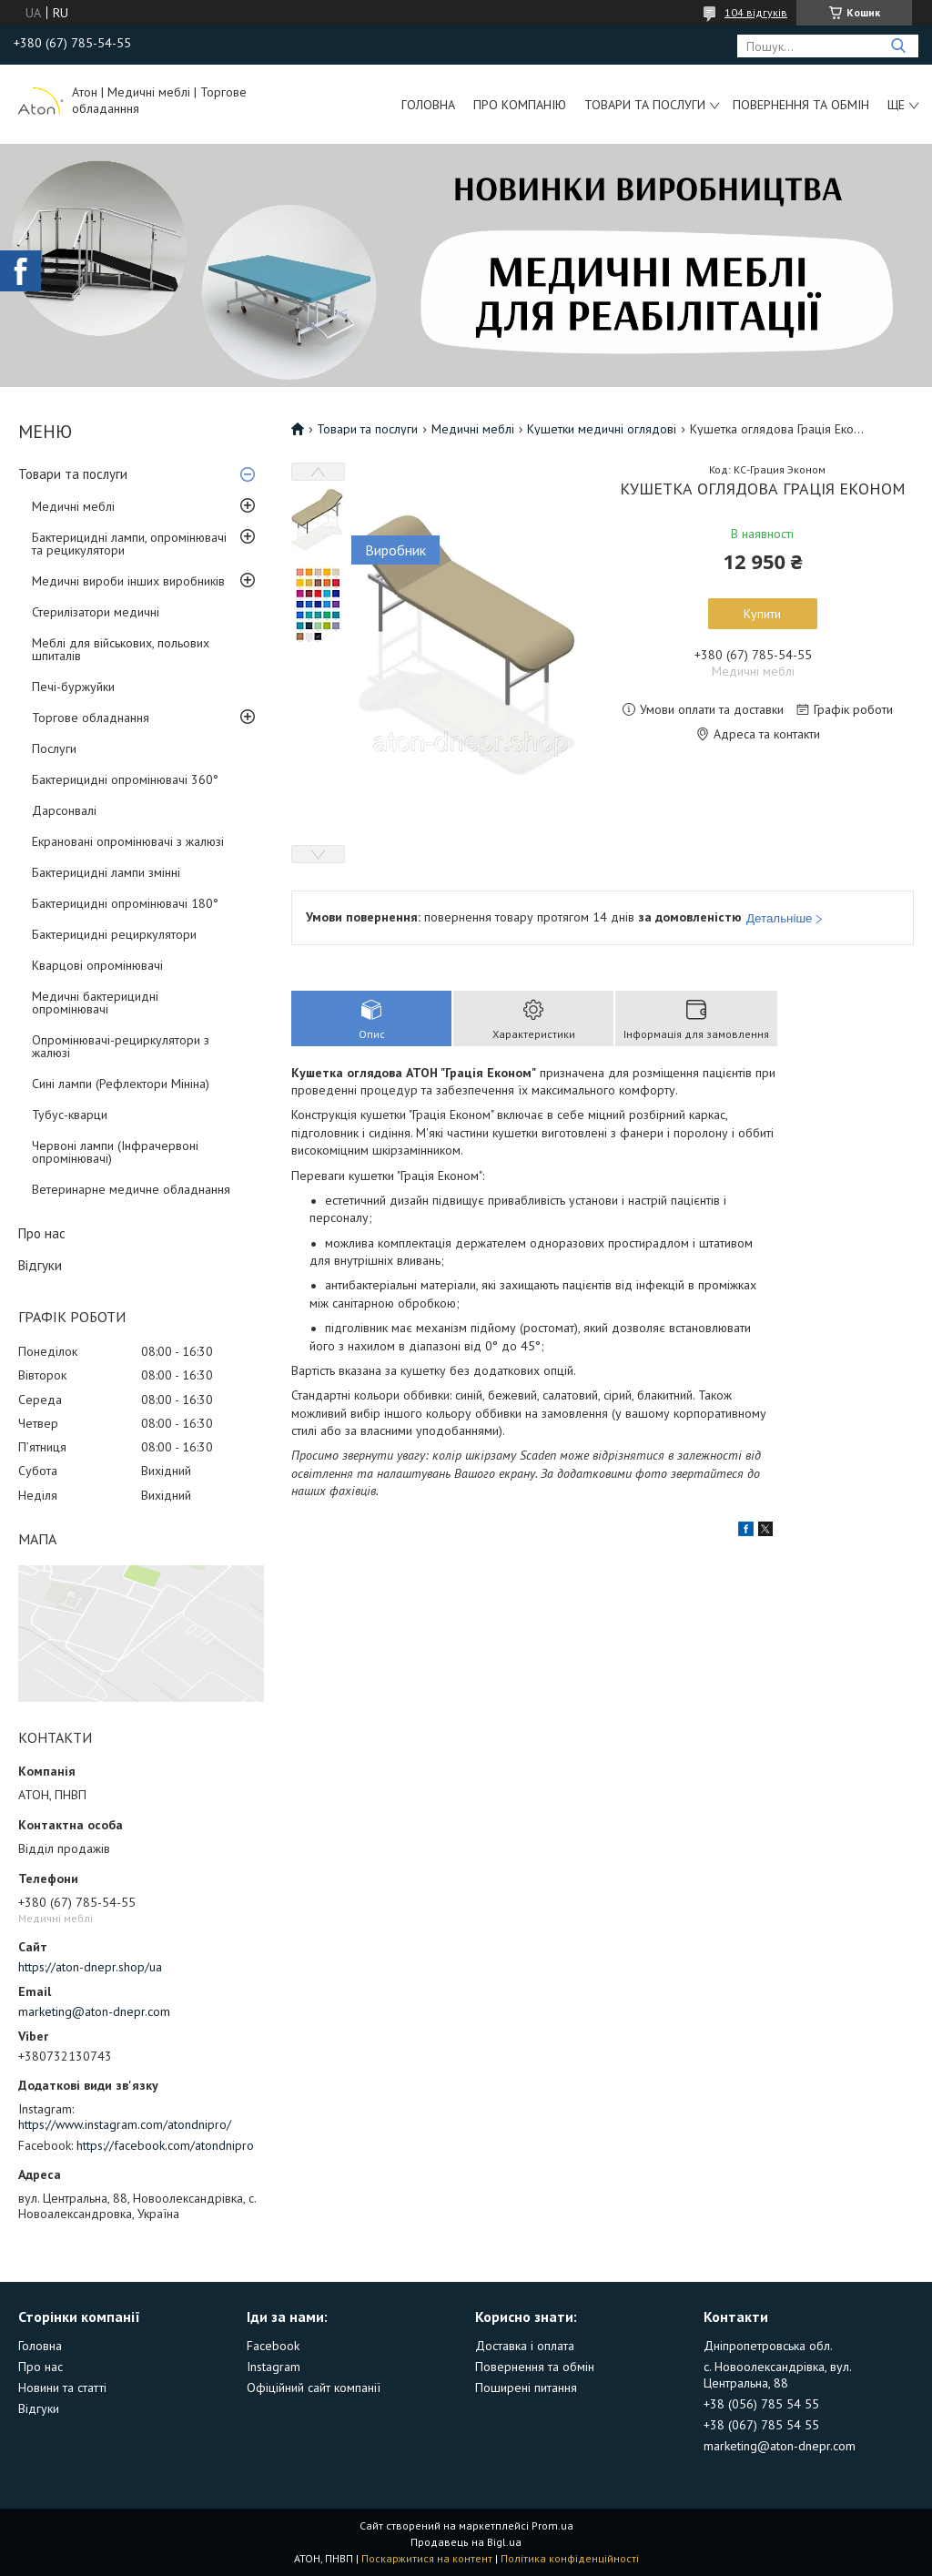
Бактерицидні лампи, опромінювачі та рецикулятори (129, 543)
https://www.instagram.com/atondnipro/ (124, 2124)
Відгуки (40, 1265)
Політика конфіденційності (570, 2558)
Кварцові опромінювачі (97, 965)
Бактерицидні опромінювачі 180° (125, 903)
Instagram (273, 2366)
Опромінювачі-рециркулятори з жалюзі (120, 1046)
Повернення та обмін (801, 105)
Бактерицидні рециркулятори (114, 934)
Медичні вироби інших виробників (128, 581)
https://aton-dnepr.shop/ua (90, 1967)
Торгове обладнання (90, 717)
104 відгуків (755, 12)
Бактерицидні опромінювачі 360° (125, 779)
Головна (428, 105)
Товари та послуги (644, 105)
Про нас (42, 1233)
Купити (762, 614)
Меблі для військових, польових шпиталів (120, 649)
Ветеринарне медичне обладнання (131, 1189)
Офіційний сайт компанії (313, 2387)
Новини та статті (62, 2387)
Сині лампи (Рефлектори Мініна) (120, 1083)
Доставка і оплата (524, 2345)
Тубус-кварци (69, 1114)
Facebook (273, 2345)
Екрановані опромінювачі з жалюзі (128, 841)
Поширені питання (526, 2387)
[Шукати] (897, 46)
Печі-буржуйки (73, 686)
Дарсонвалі (64, 810)
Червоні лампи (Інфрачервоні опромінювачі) (115, 1151)
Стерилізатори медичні (95, 612)
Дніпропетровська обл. (768, 2345)
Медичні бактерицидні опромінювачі (95, 1002)
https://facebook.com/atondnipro (165, 2145)
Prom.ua (552, 2525)
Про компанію (519, 105)
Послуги (54, 748)
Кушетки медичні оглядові (601, 429)
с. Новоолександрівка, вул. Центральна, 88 (777, 2374)
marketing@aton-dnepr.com (94, 2011)
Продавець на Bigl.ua (466, 2542)
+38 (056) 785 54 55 (761, 2404)
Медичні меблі (73, 506)
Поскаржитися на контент (426, 2558)
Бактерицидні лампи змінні (106, 872)
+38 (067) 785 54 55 (761, 2425)
